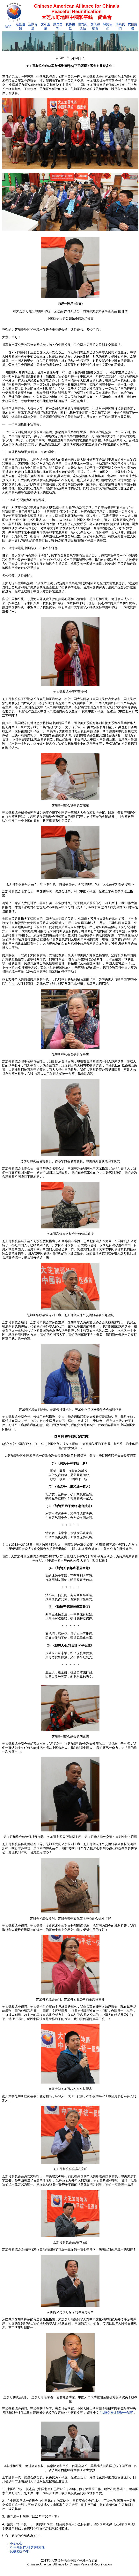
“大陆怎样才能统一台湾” (117, 2412)
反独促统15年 (19, 2551)
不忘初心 (16, 2543)
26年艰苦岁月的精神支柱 (27, 2547)
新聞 (8, 26)
